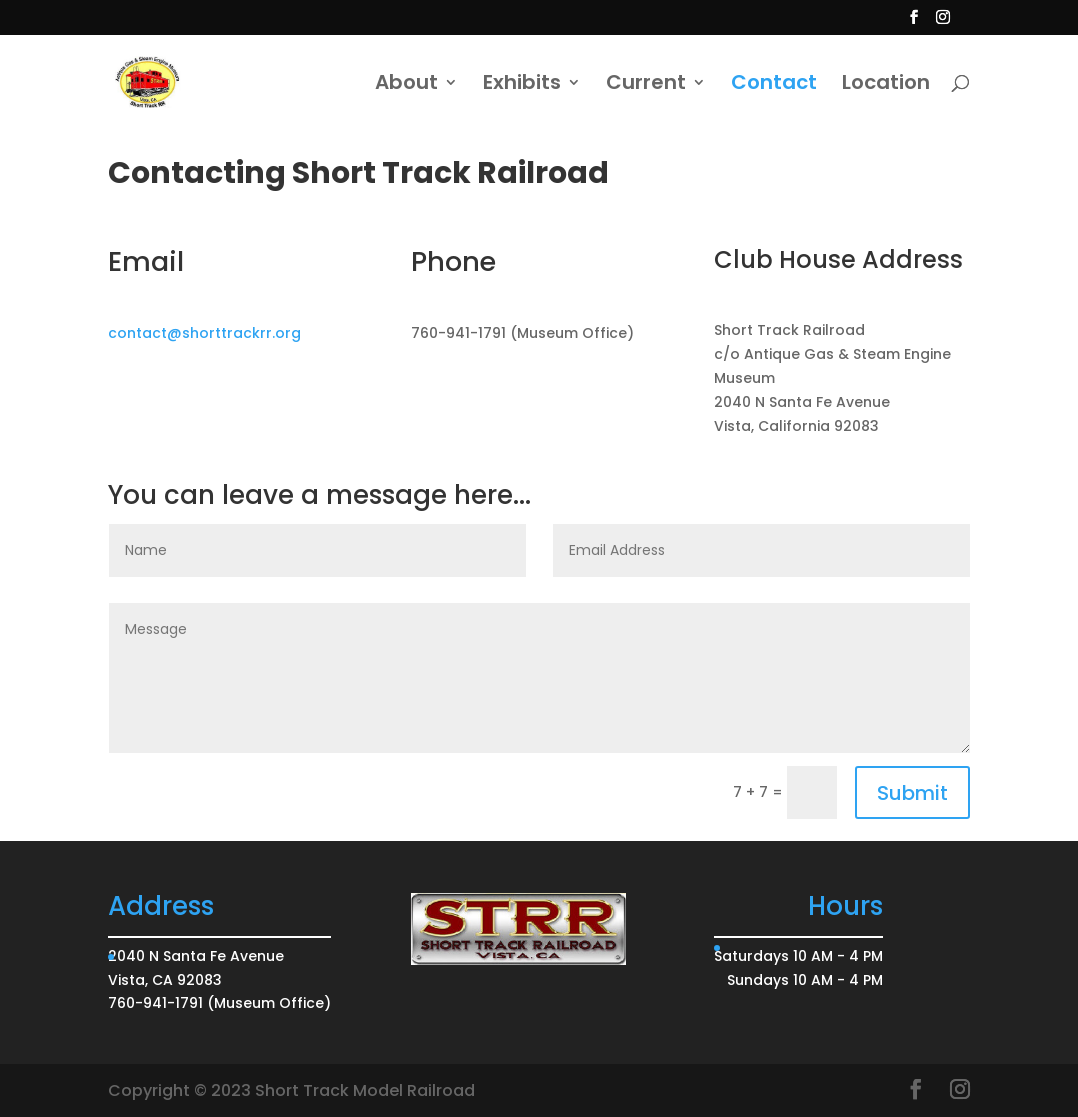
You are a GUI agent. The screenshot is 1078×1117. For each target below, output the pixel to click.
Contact (774, 85)
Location (886, 85)
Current (646, 85)
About (406, 85)
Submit (912, 793)
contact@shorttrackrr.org (204, 333)
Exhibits (522, 85)
